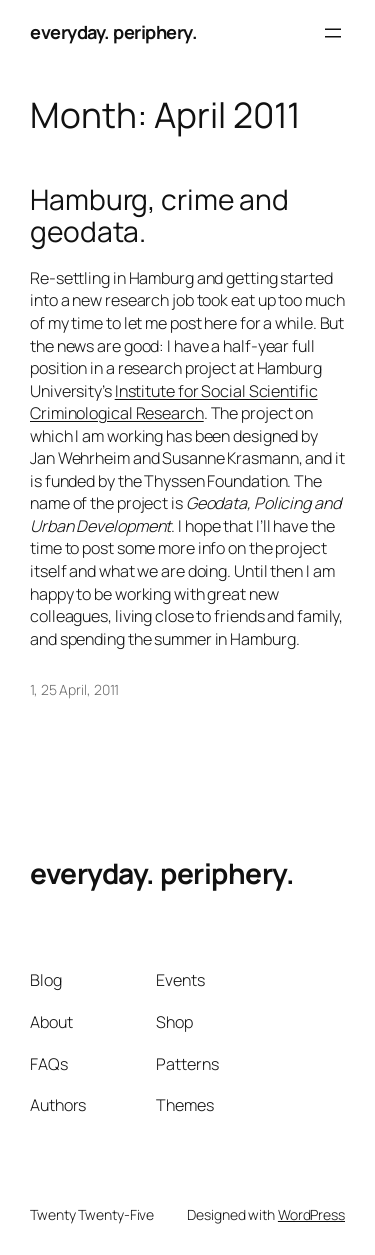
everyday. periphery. (113, 32)
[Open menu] (333, 33)
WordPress (311, 1214)
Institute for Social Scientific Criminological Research (174, 402)
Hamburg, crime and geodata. (159, 215)
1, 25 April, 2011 (74, 689)
